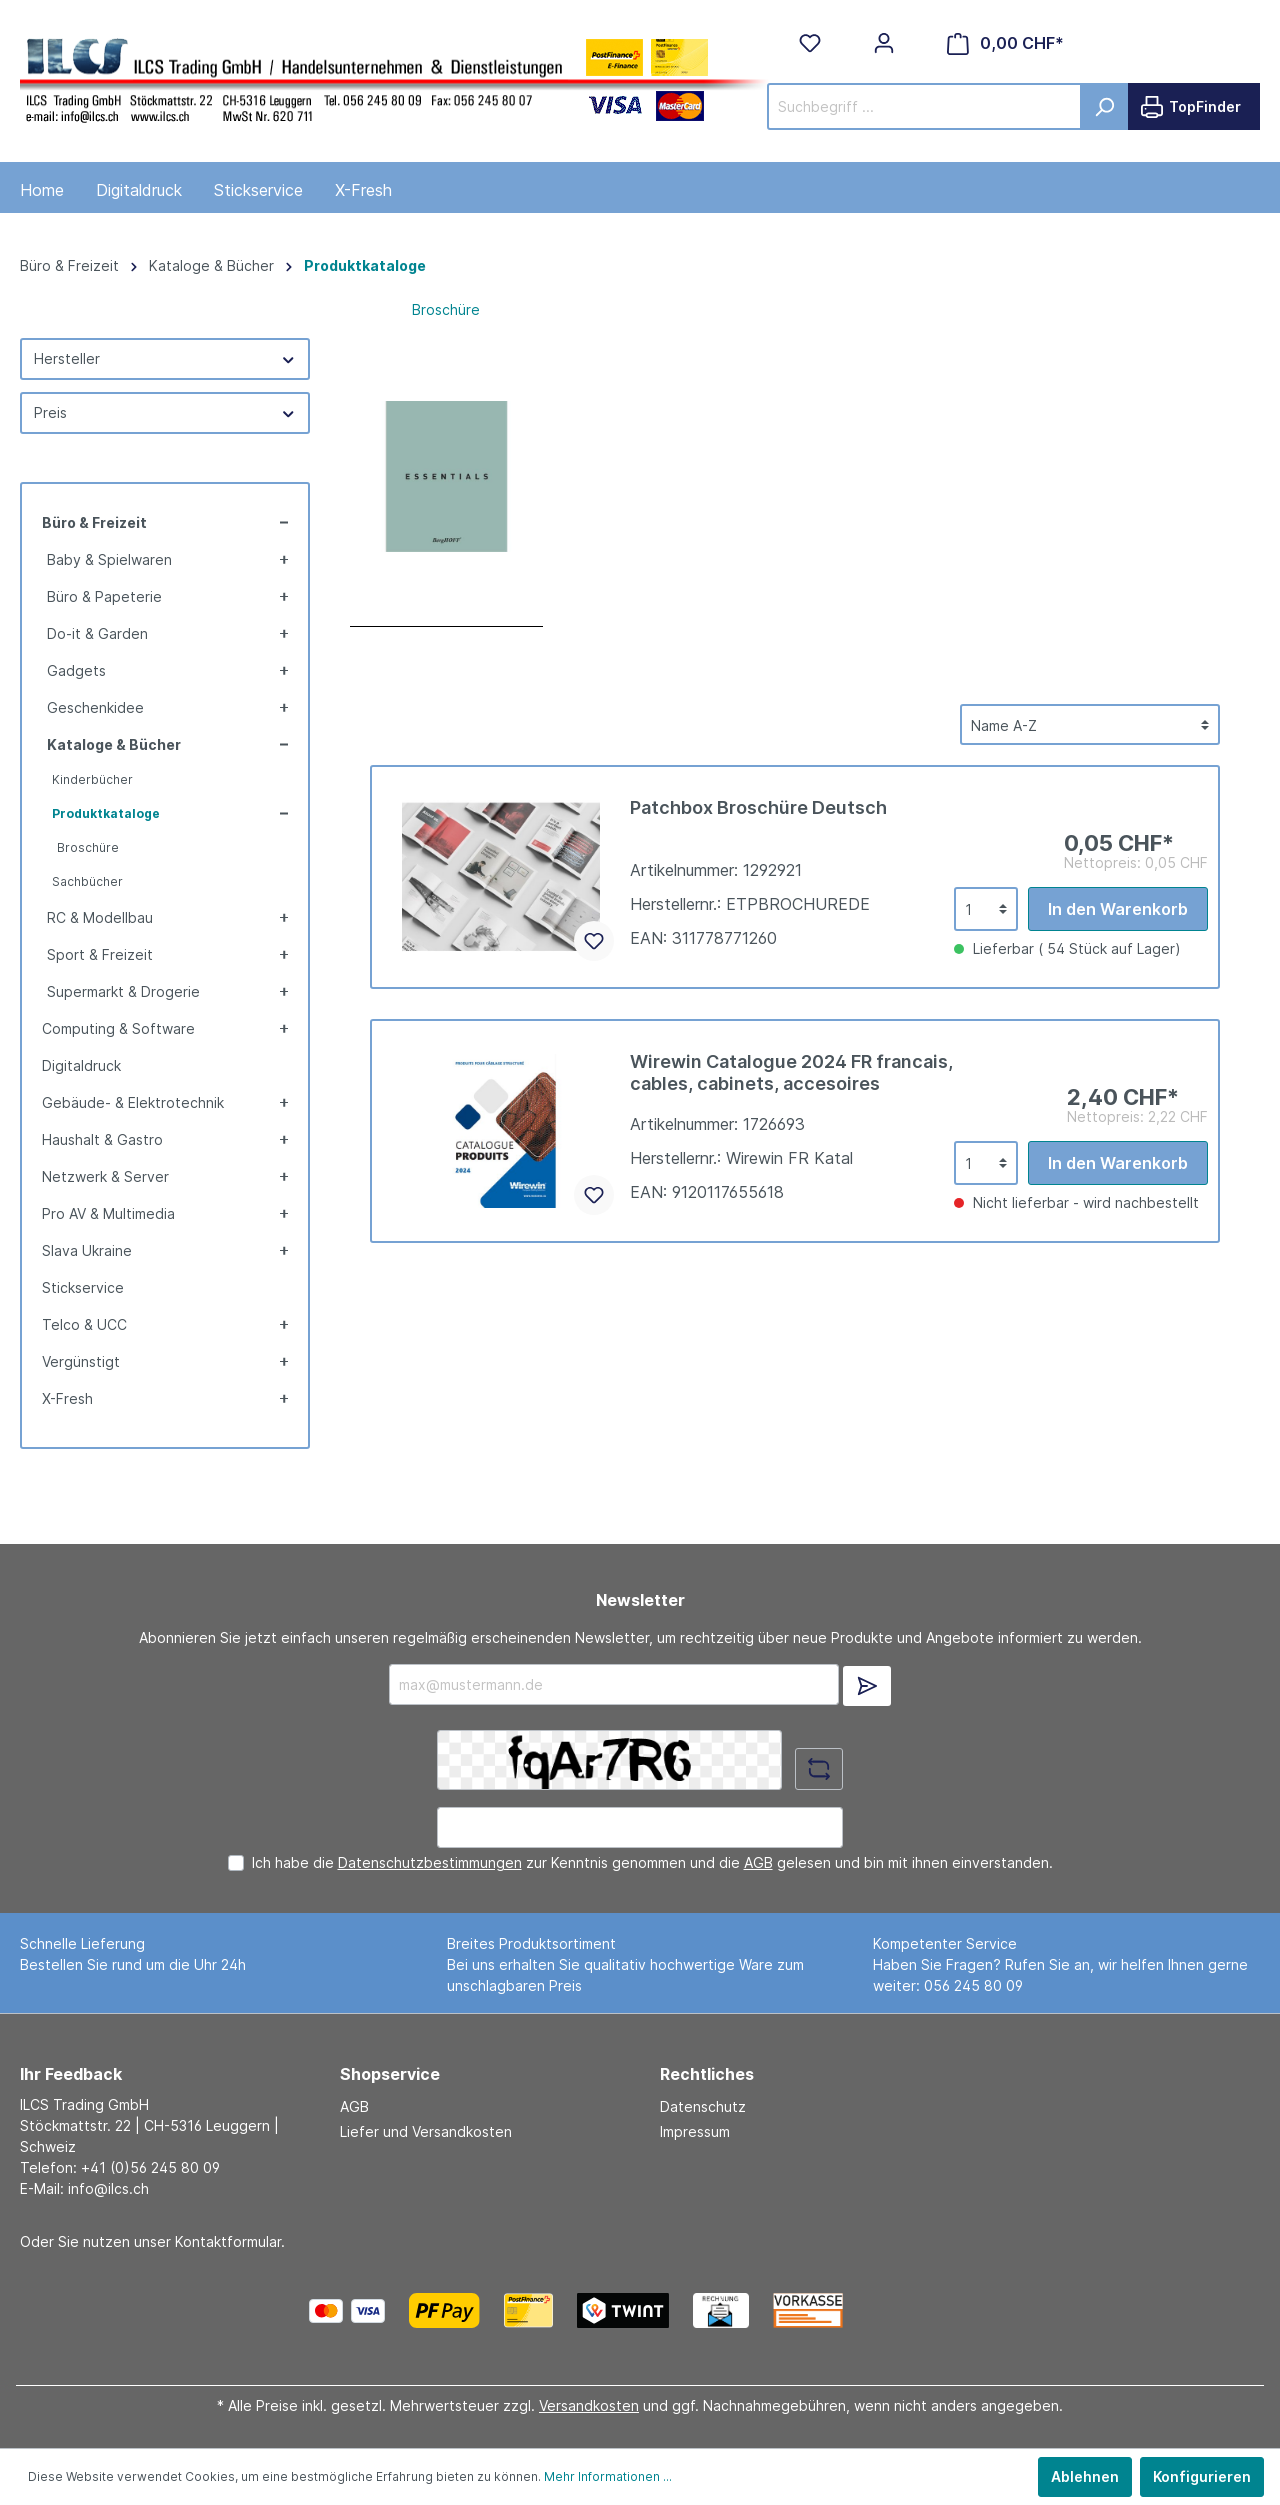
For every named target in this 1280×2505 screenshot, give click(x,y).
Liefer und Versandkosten (426, 2131)
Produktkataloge (106, 813)
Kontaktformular (228, 2241)
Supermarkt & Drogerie (123, 991)
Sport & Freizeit (100, 954)
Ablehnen (1085, 2476)
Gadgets (76, 670)
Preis (165, 412)
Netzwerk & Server (105, 1176)
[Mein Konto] (884, 43)
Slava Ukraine (87, 1250)
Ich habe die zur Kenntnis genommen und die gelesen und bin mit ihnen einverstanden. (652, 1862)
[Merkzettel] (810, 43)
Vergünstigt (81, 1361)
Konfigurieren (1202, 2476)
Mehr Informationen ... (608, 2476)
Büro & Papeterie (104, 596)
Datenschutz (703, 2106)
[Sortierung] (1090, 724)
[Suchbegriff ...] (924, 106)
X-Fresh (67, 1398)
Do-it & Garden (97, 633)
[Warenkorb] (1005, 43)
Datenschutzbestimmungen (430, 1862)
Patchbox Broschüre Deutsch (758, 807)
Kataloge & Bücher (114, 744)
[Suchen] (1104, 106)
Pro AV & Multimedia (108, 1213)
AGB (758, 1862)
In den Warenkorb (1118, 909)
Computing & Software (118, 1028)
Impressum (695, 2131)
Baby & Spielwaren (109, 559)
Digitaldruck (81, 1065)
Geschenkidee (95, 707)
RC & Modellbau (100, 917)
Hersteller (165, 358)
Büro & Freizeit (94, 522)
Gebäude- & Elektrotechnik (133, 1102)
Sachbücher (87, 881)
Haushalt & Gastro (102, 1139)
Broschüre (88, 847)
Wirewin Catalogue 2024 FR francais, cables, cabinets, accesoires (791, 1072)
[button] (282, 522)
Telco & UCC (84, 1324)
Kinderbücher (92, 779)
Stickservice (83, 1287)
